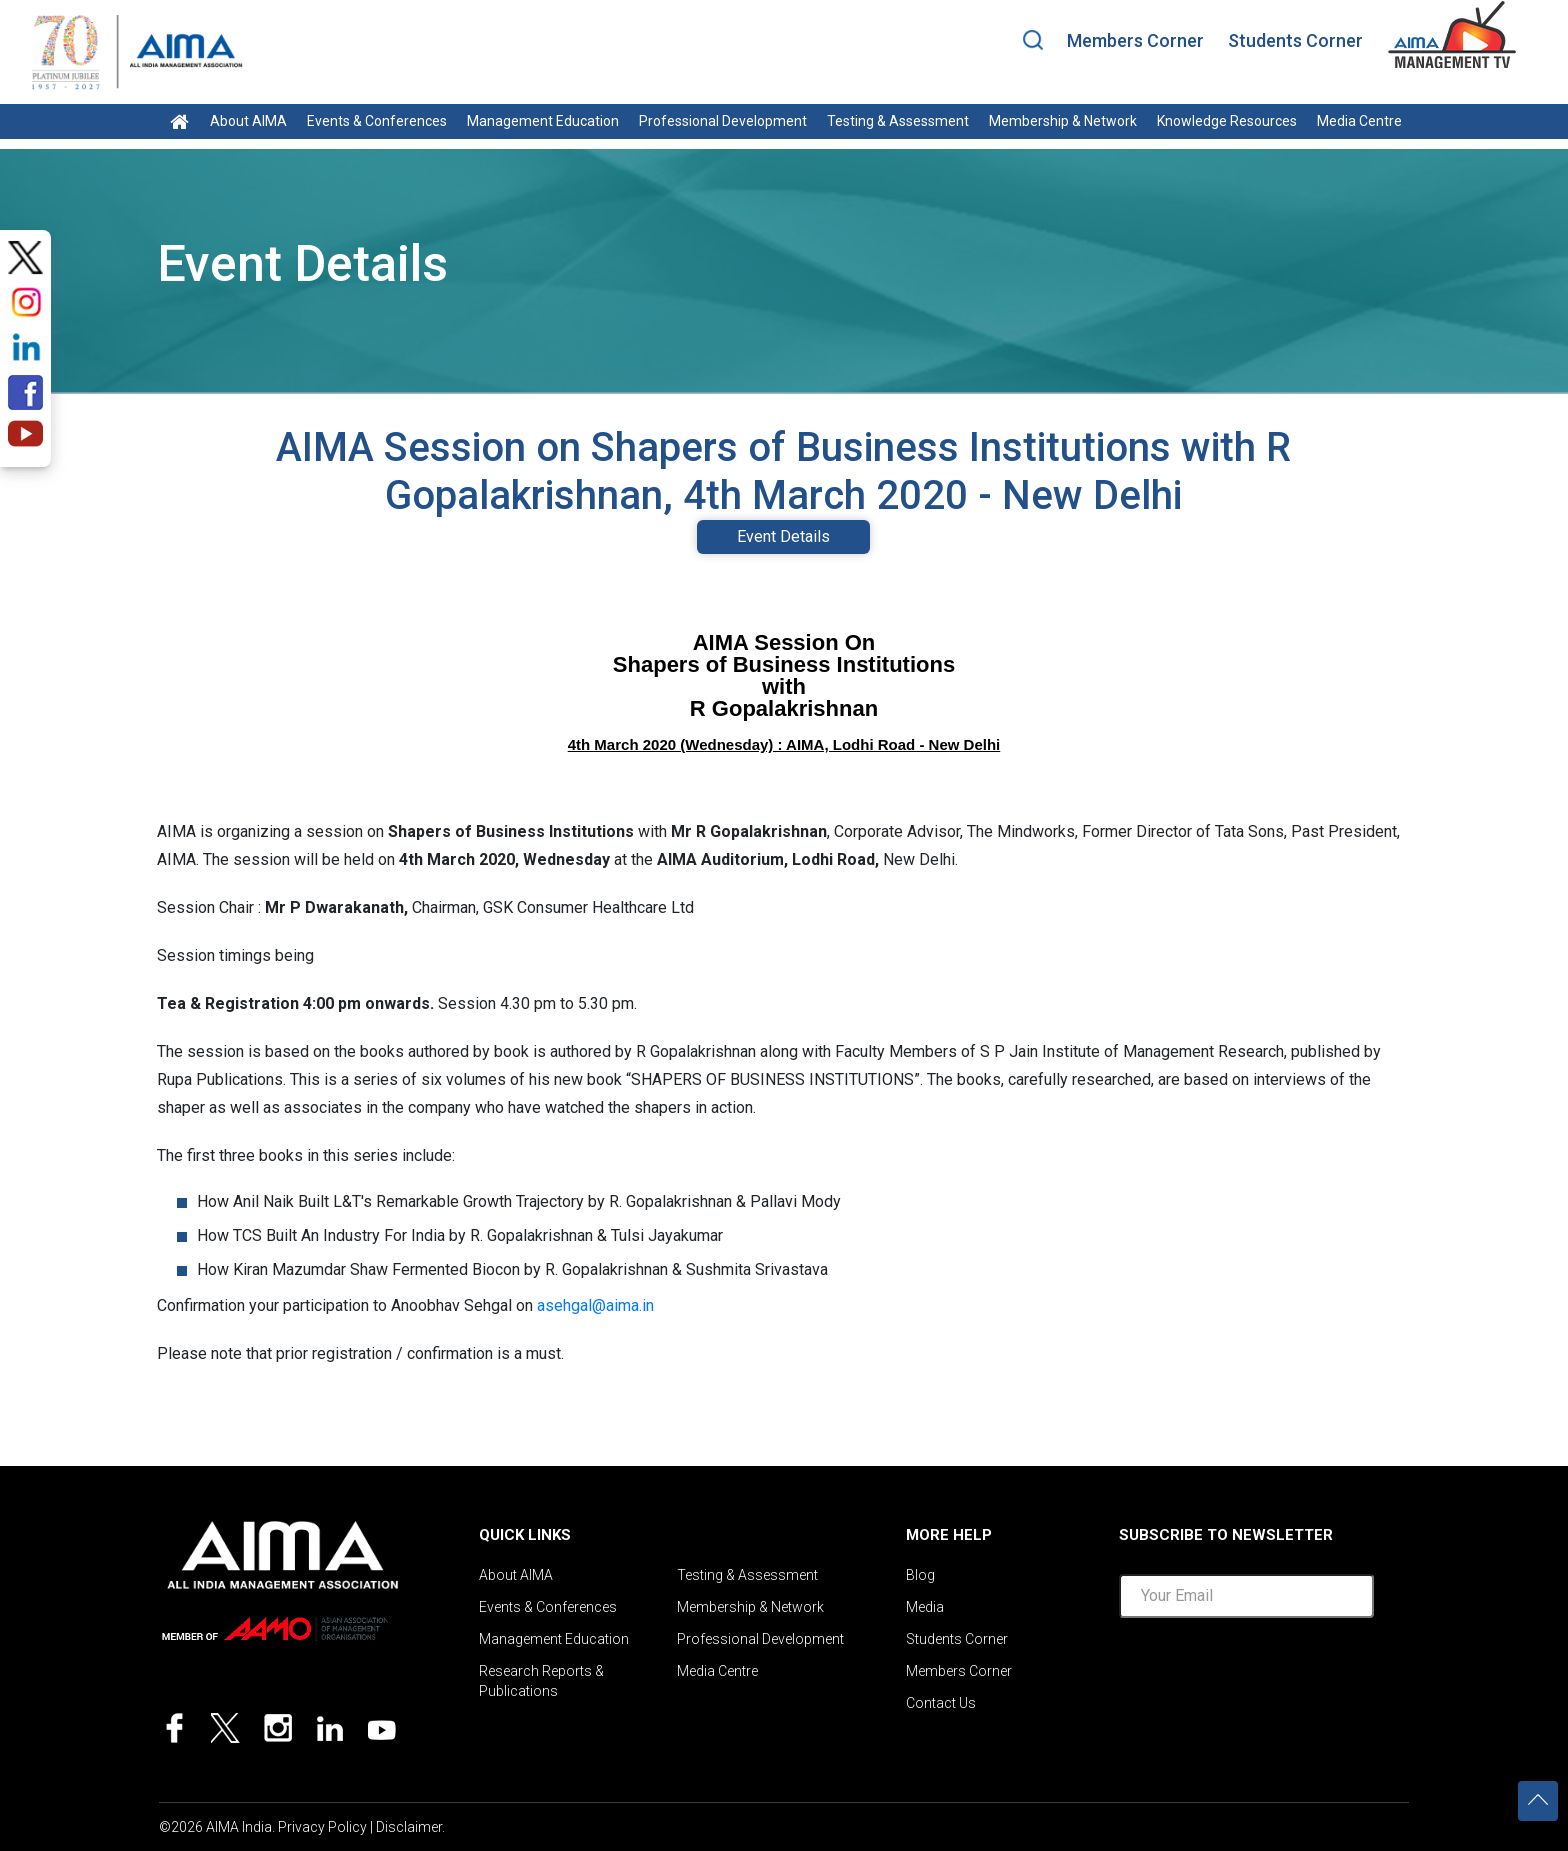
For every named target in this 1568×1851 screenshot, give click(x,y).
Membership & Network (1063, 121)
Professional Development (723, 121)
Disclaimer (409, 1827)
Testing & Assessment (898, 121)
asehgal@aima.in (595, 1305)
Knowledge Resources (1227, 121)
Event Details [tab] (783, 536)
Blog (920, 1575)
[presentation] (1271, 1673)
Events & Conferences (377, 121)
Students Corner (1295, 40)
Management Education (543, 121)
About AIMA (248, 121)
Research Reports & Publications (541, 1681)
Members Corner (1135, 40)
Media (925, 1607)
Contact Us (941, 1703)
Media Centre (1359, 121)
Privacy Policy (322, 1827)
